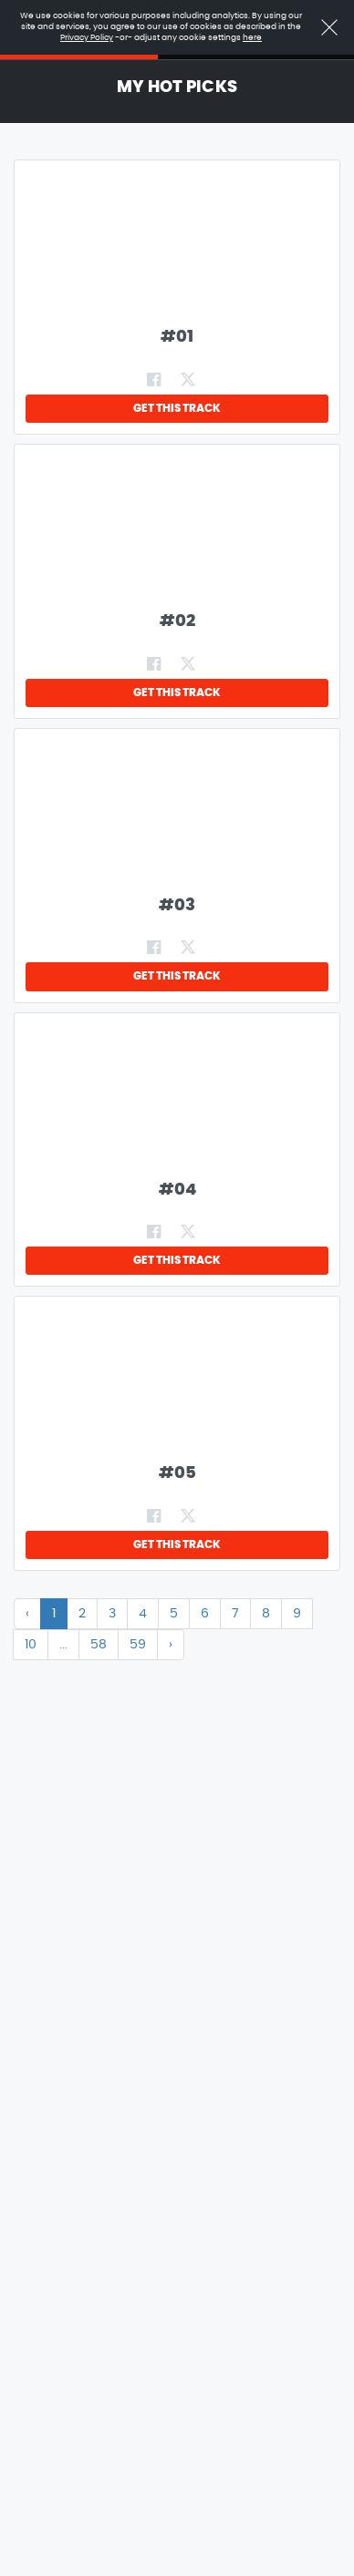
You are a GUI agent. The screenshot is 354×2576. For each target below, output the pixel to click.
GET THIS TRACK (177, 408)
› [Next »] (170, 1644)
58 (98, 1644)
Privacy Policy (86, 38)
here (252, 38)
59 (138, 1644)
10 (30, 1644)
